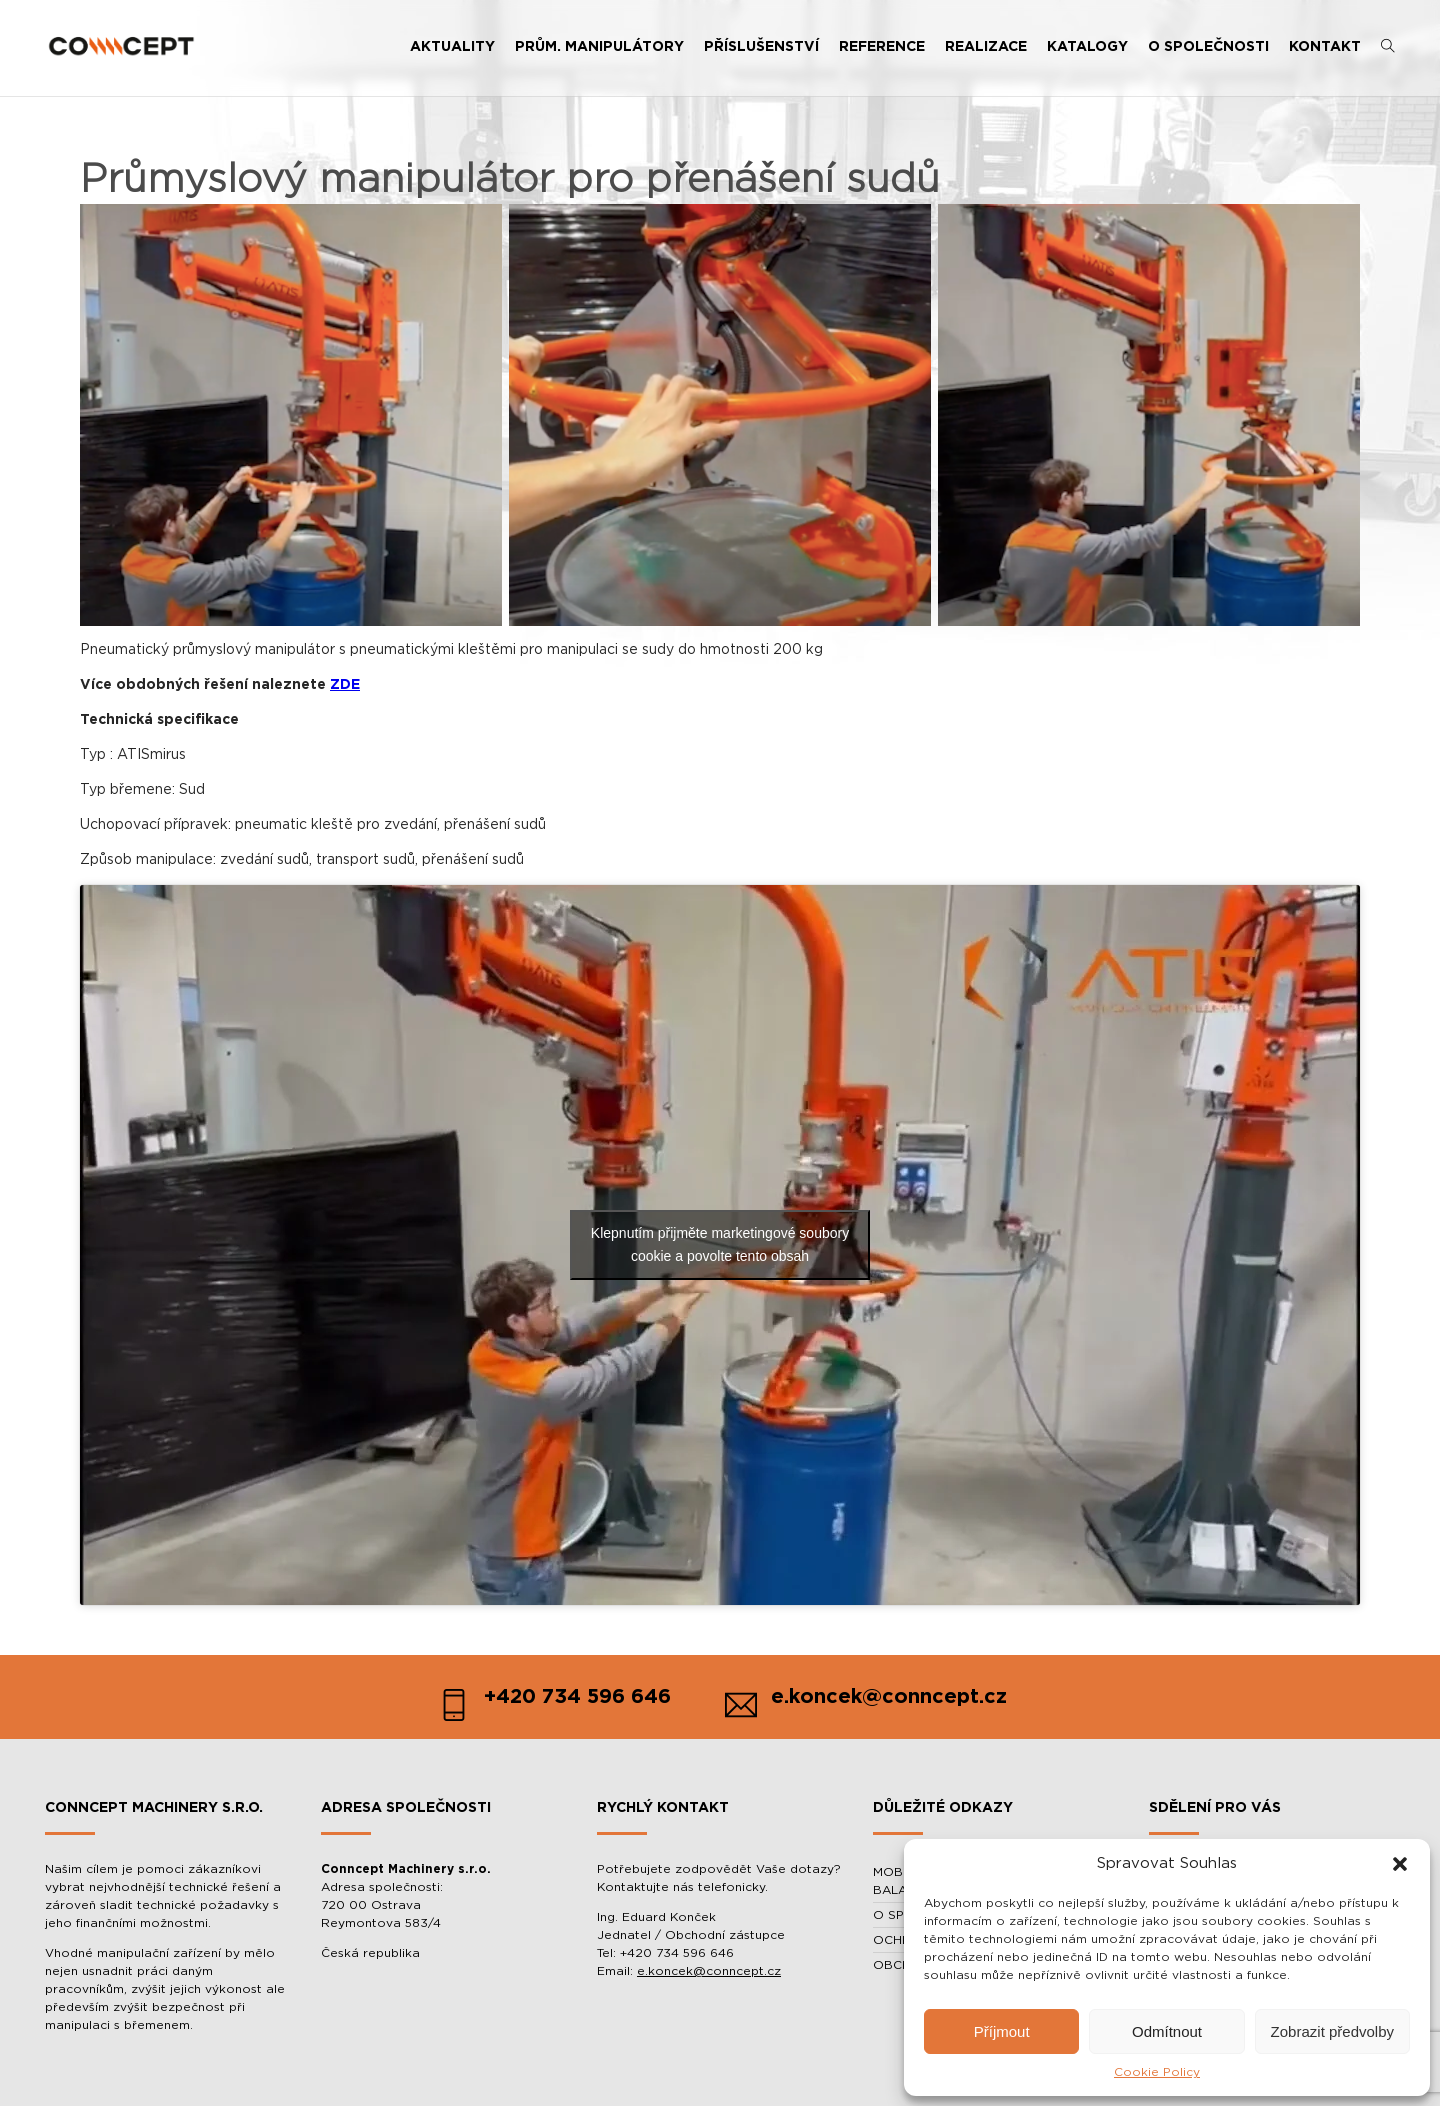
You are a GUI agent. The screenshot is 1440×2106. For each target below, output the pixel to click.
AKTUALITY (452, 47)
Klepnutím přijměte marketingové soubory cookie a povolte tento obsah (720, 1244)
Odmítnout (1167, 2031)
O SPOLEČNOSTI (1208, 47)
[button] (1400, 1864)
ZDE (345, 685)
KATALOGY (1087, 47)
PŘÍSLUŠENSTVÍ (761, 47)
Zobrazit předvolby (1332, 2031)
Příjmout (1002, 2031)
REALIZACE (986, 47)
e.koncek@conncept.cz (709, 1971)
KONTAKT (1325, 47)
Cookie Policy (1157, 2072)
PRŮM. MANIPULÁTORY (599, 47)
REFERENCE (882, 47)
